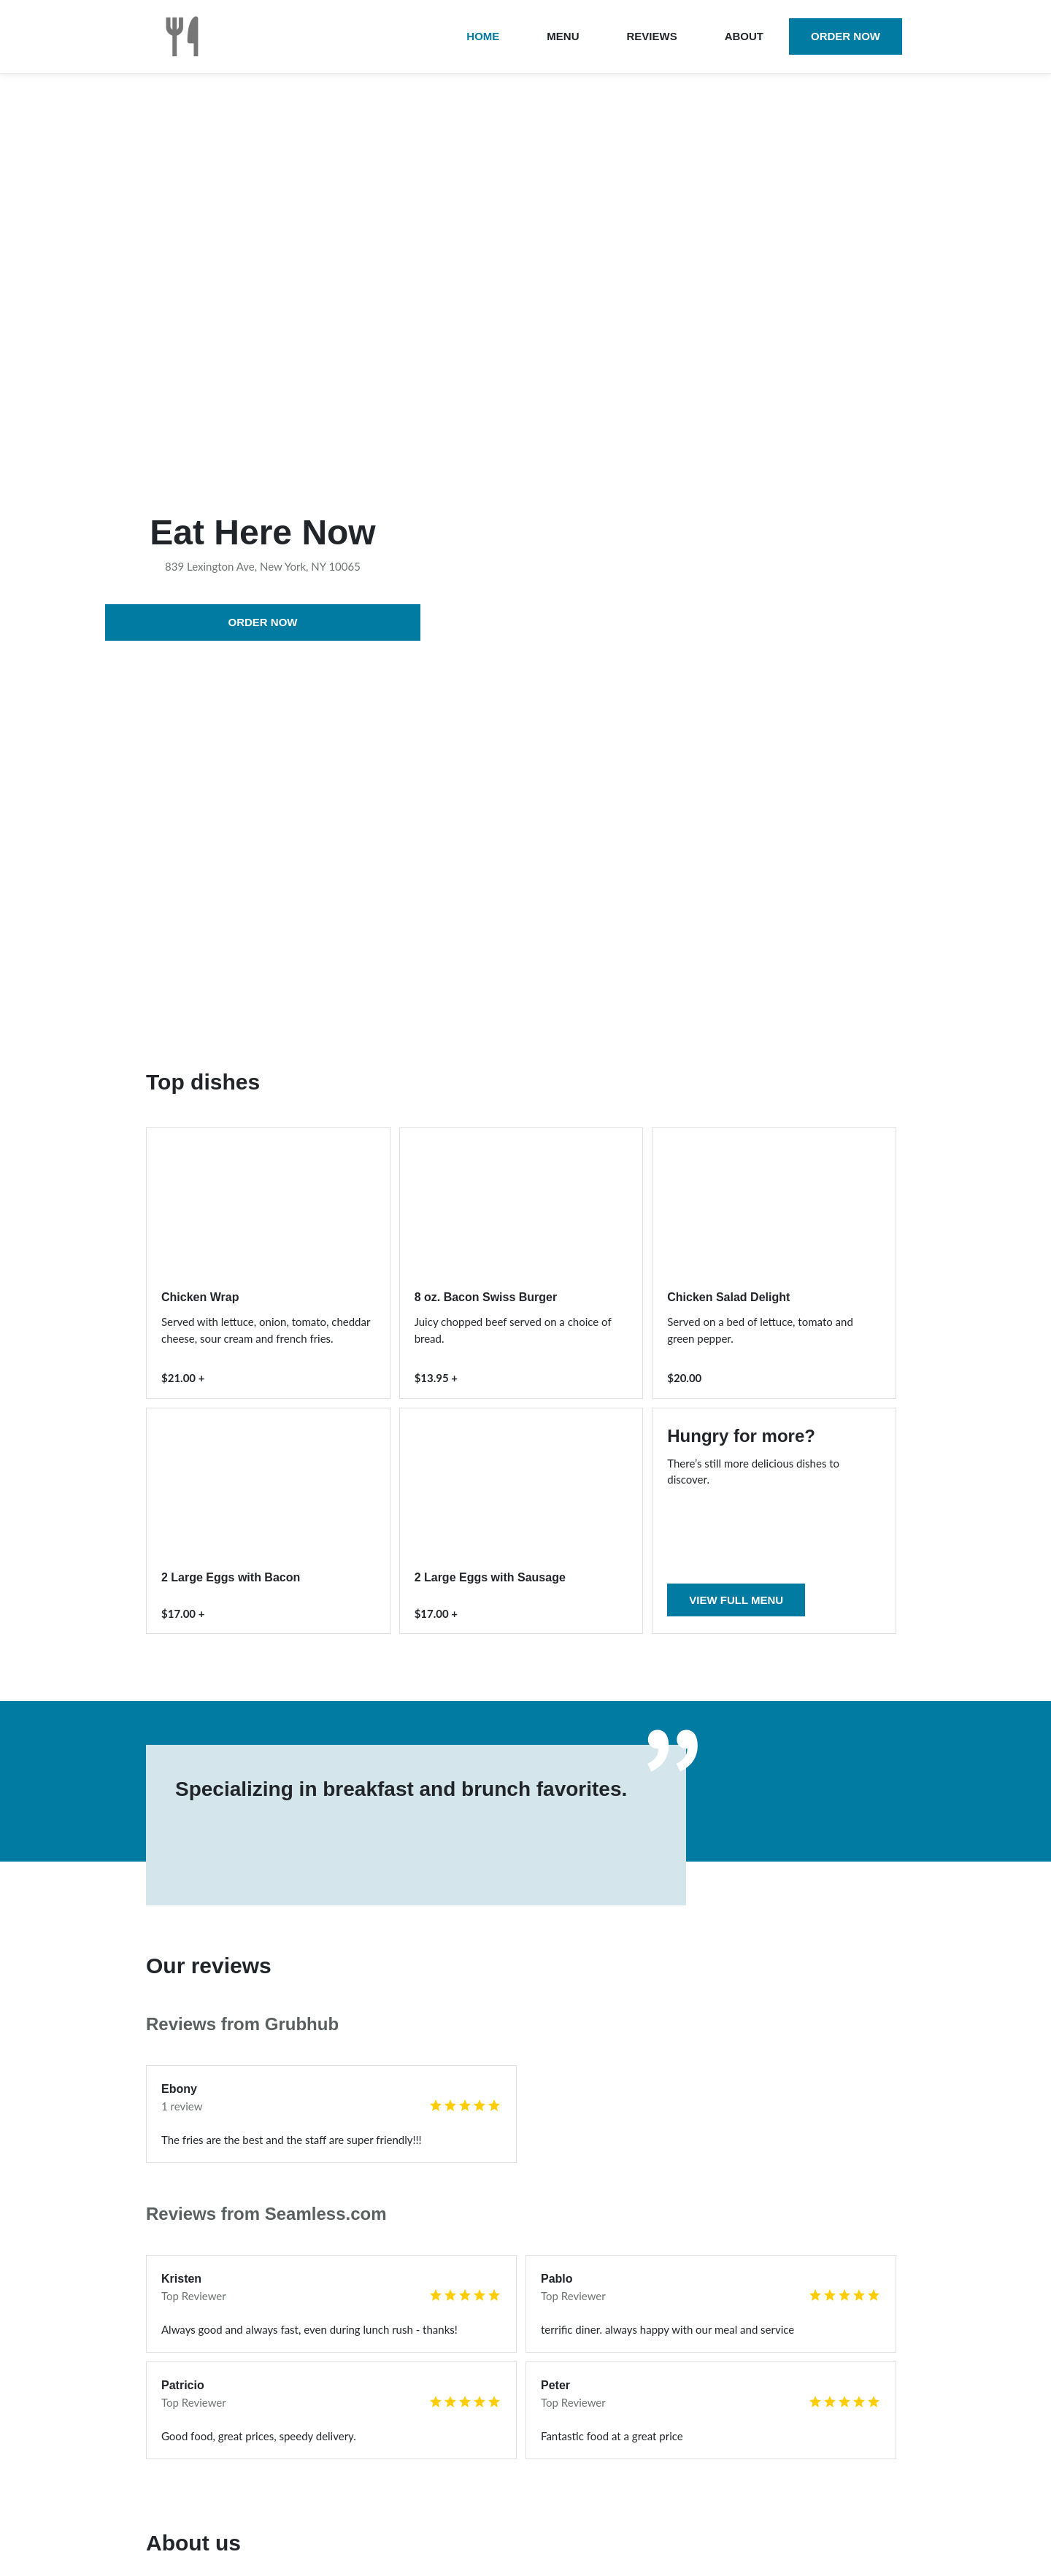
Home (482, 36)
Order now (845, 36)
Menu (563, 36)
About (744, 36)
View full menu (736, 1600)
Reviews (651, 36)
